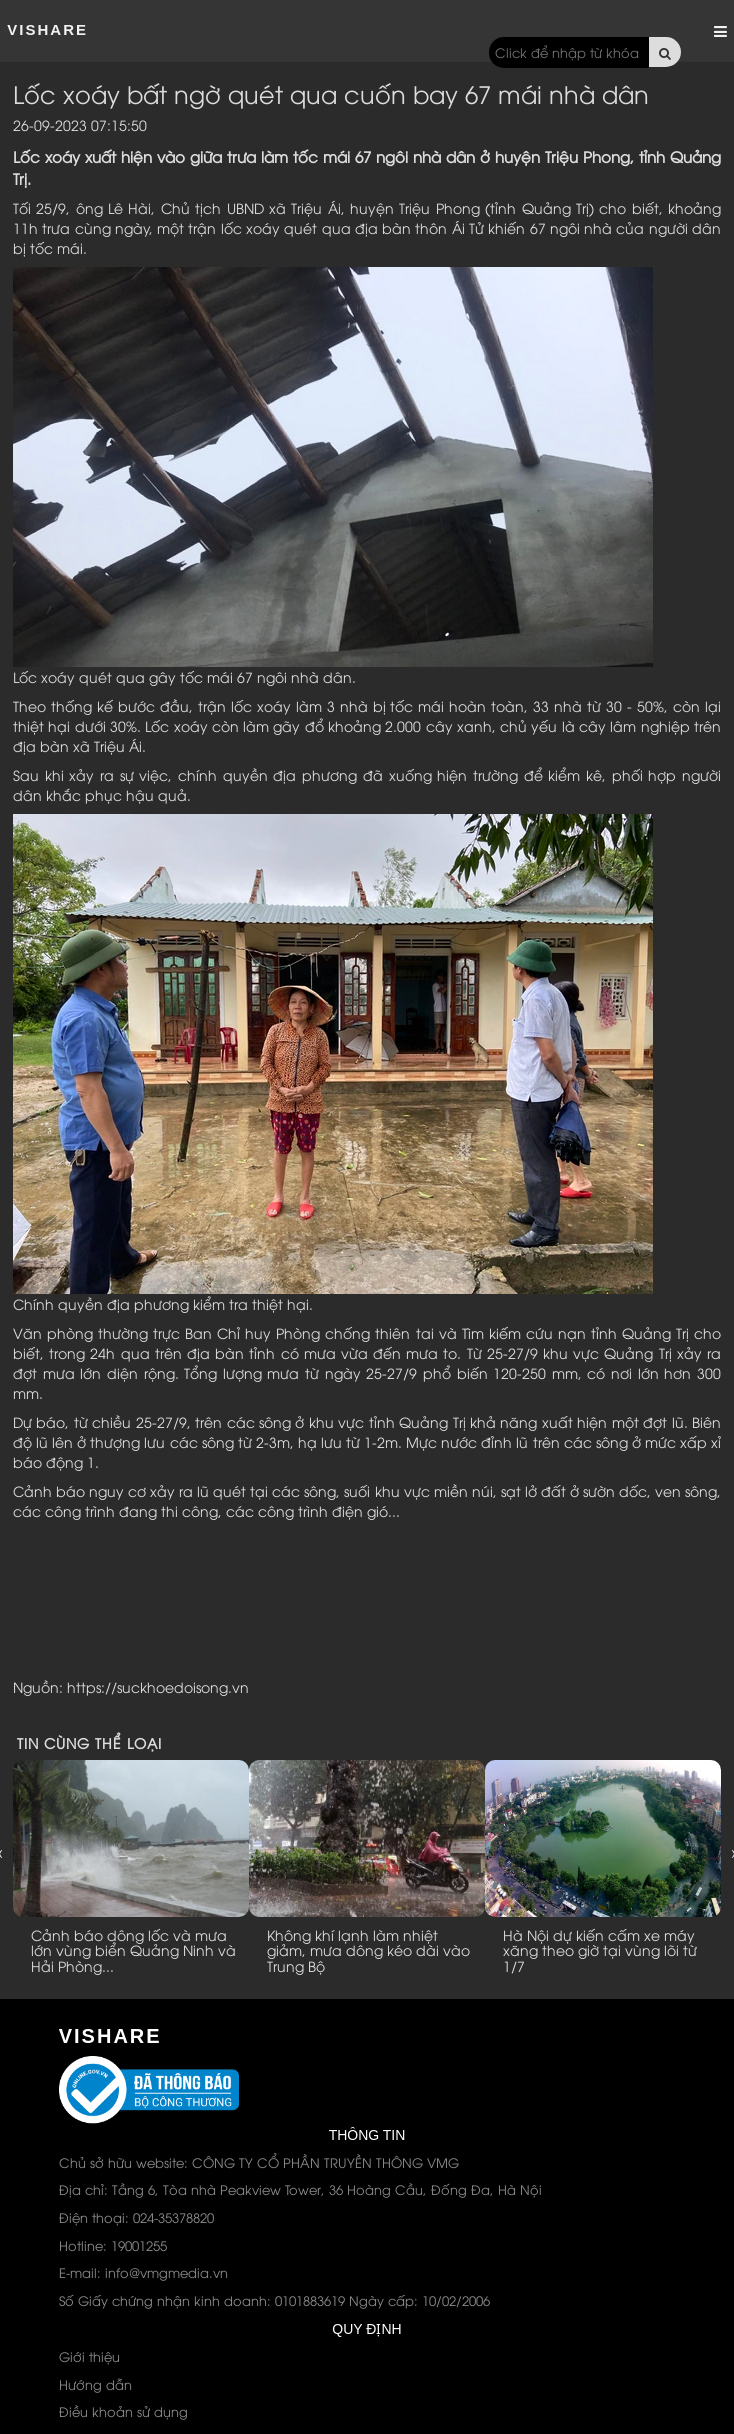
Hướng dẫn (95, 2384)
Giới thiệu (89, 2356)
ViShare (47, 29)
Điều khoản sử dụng (123, 2411)
